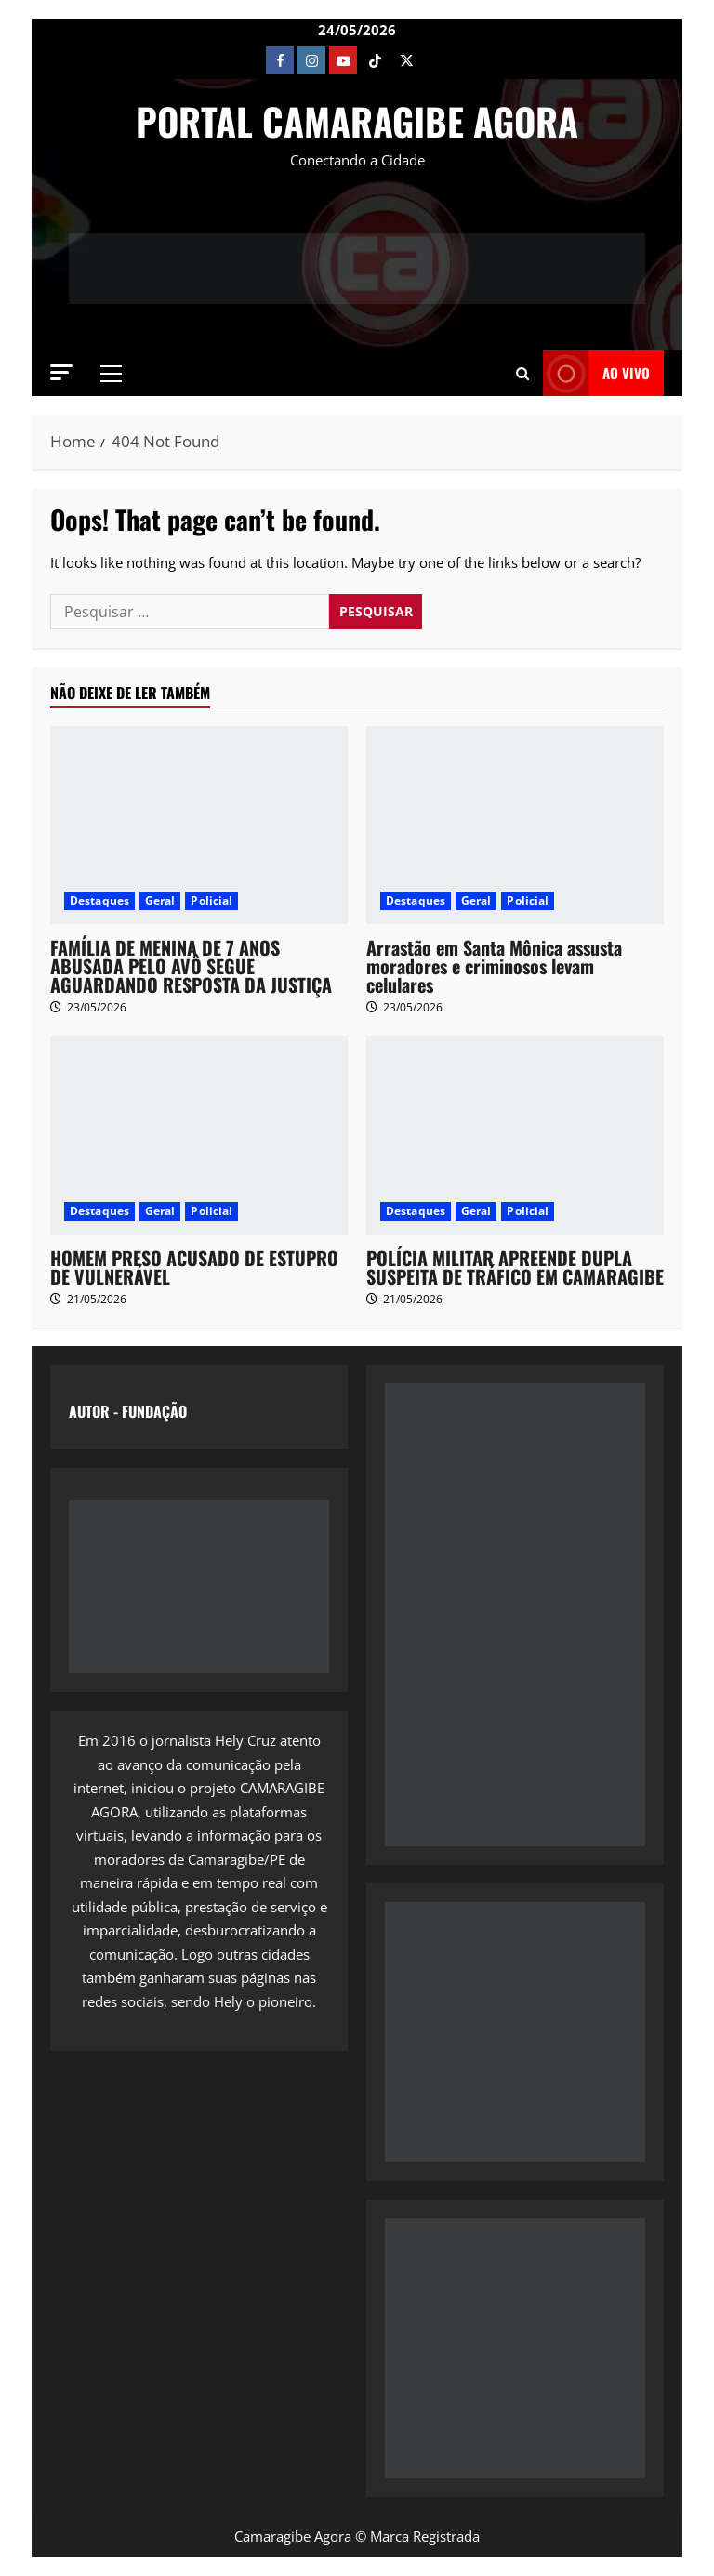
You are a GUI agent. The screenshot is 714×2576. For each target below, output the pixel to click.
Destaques (99, 900)
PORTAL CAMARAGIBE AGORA (357, 121)
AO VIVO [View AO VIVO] (596, 373)
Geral (160, 900)
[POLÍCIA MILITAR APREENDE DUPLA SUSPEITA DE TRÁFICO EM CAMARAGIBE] (515, 1135)
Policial (211, 900)
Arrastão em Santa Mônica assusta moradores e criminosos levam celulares (494, 965)
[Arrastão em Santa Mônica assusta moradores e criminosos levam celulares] (515, 825)
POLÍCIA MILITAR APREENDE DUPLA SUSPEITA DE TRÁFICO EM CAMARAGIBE (515, 1267)
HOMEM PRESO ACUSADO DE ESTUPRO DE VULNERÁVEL (194, 1267)
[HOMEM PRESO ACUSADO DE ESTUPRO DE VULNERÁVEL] (199, 1135)
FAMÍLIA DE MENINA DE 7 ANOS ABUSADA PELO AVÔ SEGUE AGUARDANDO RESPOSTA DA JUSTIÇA (191, 965)
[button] (61, 372)
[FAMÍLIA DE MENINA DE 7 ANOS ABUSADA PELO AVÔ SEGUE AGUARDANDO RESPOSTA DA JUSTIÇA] (199, 825)
